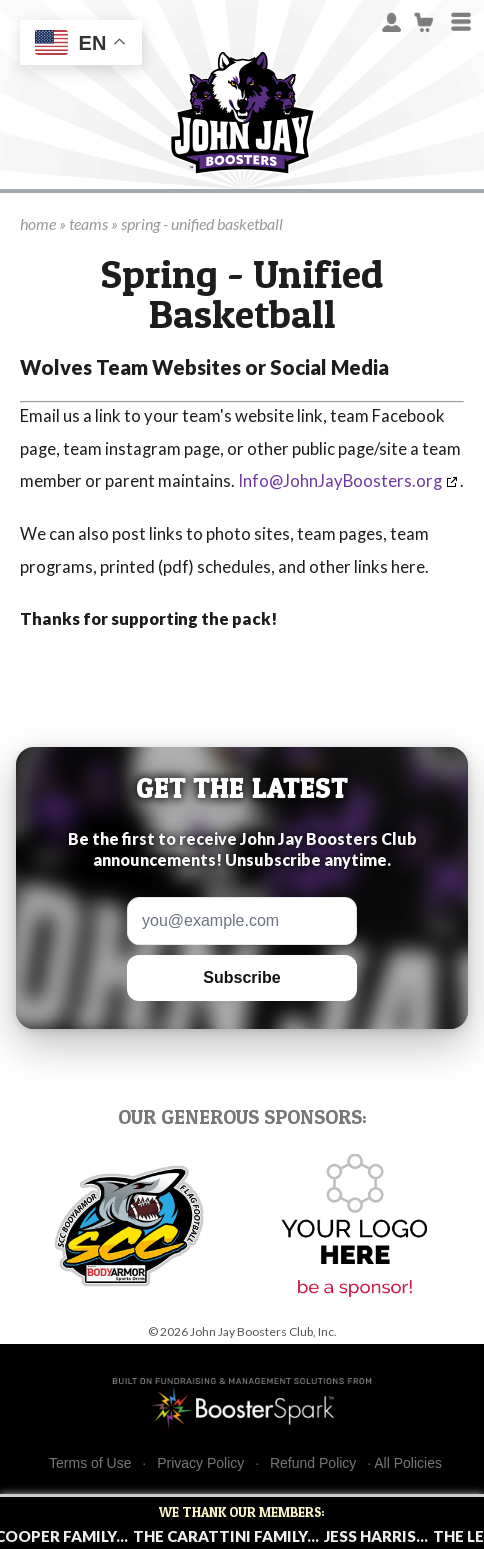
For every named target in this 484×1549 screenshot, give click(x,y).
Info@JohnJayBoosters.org (340, 481)
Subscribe (241, 977)
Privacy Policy (200, 1463)
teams (88, 223)
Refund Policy (313, 1463)
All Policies (408, 1463)
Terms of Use (90, 1463)
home (38, 223)
